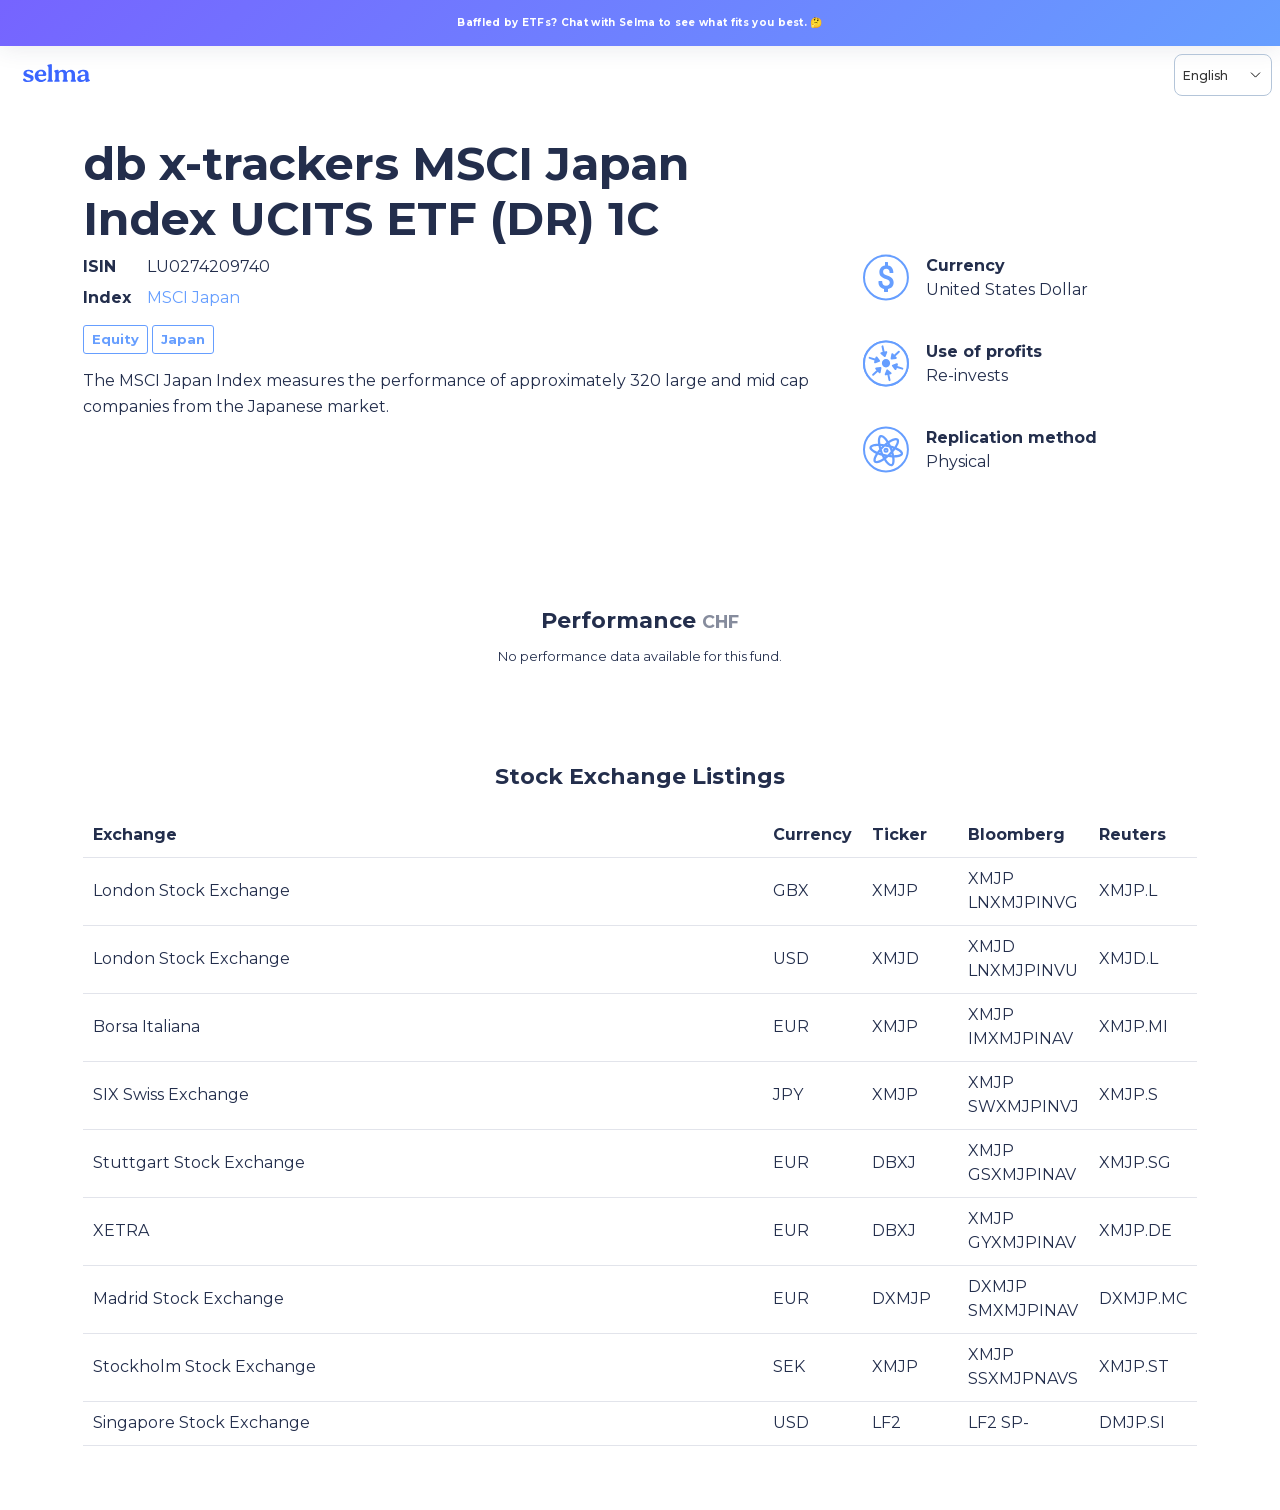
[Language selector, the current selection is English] (1223, 75)
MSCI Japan (193, 297)
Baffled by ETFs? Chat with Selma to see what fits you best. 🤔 (640, 22)
